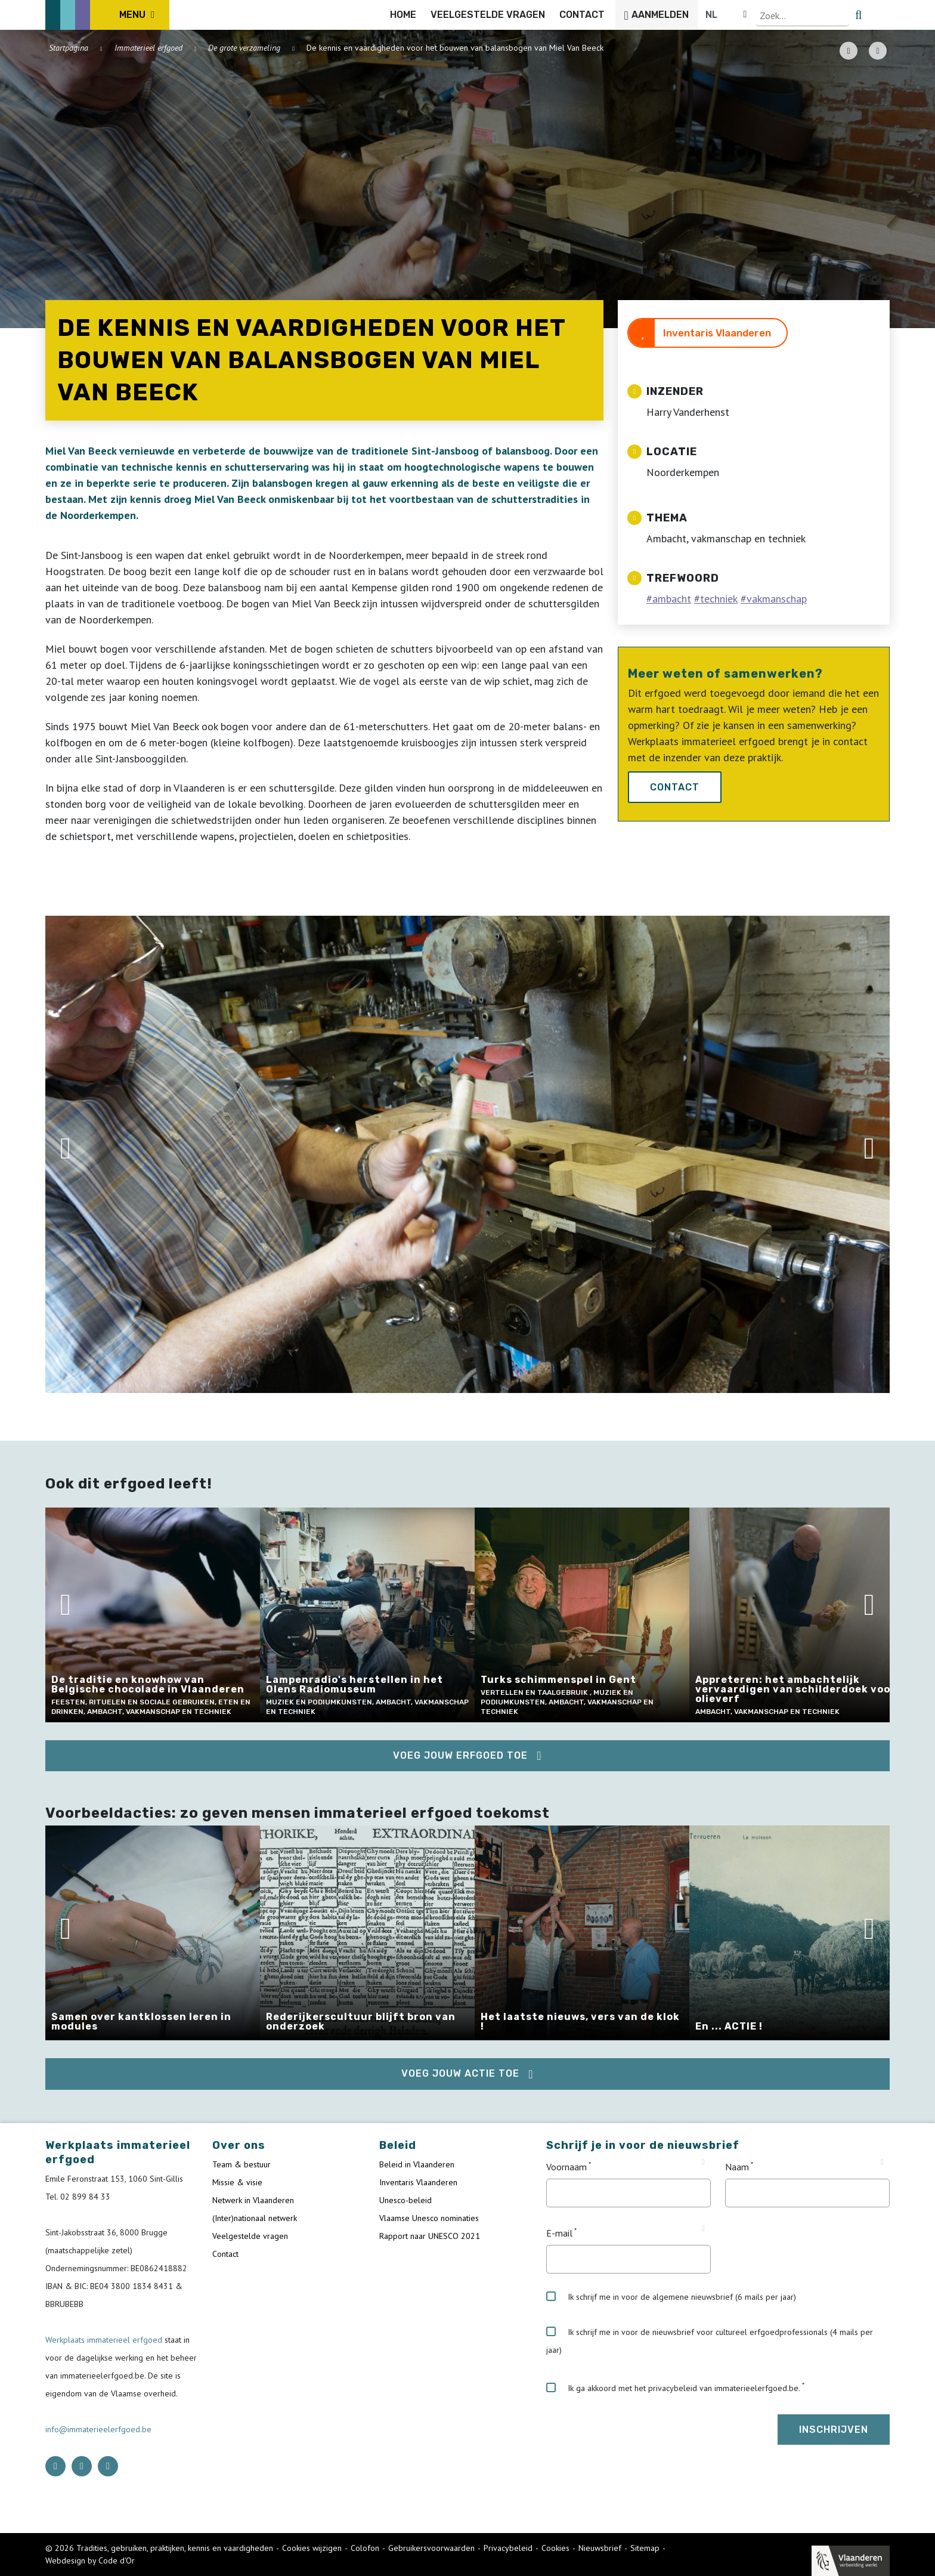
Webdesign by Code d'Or (90, 2560)
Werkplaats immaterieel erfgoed (105, 2339)
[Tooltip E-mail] (703, 2229)
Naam (737, 2167)
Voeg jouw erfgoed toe (460, 1755)
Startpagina (68, 47)
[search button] (883, 15)
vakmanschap (777, 599)
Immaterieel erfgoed (148, 47)
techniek (719, 599)
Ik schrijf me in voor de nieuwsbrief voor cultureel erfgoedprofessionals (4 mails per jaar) (709, 2341)
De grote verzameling (244, 47)
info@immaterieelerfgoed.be (98, 2429)
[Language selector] (849, 14)
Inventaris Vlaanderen (717, 333)
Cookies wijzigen (312, 2548)
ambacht (671, 599)
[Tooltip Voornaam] (703, 2162)
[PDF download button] (848, 51)
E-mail (559, 2233)
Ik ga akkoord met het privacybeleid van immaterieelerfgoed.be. (673, 2388)
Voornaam (566, 2167)
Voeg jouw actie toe (460, 2073)
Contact (674, 787)
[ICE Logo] (107, 15)
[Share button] (878, 51)
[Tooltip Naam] (882, 2162)
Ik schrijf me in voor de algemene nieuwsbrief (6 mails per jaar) (671, 2296)
